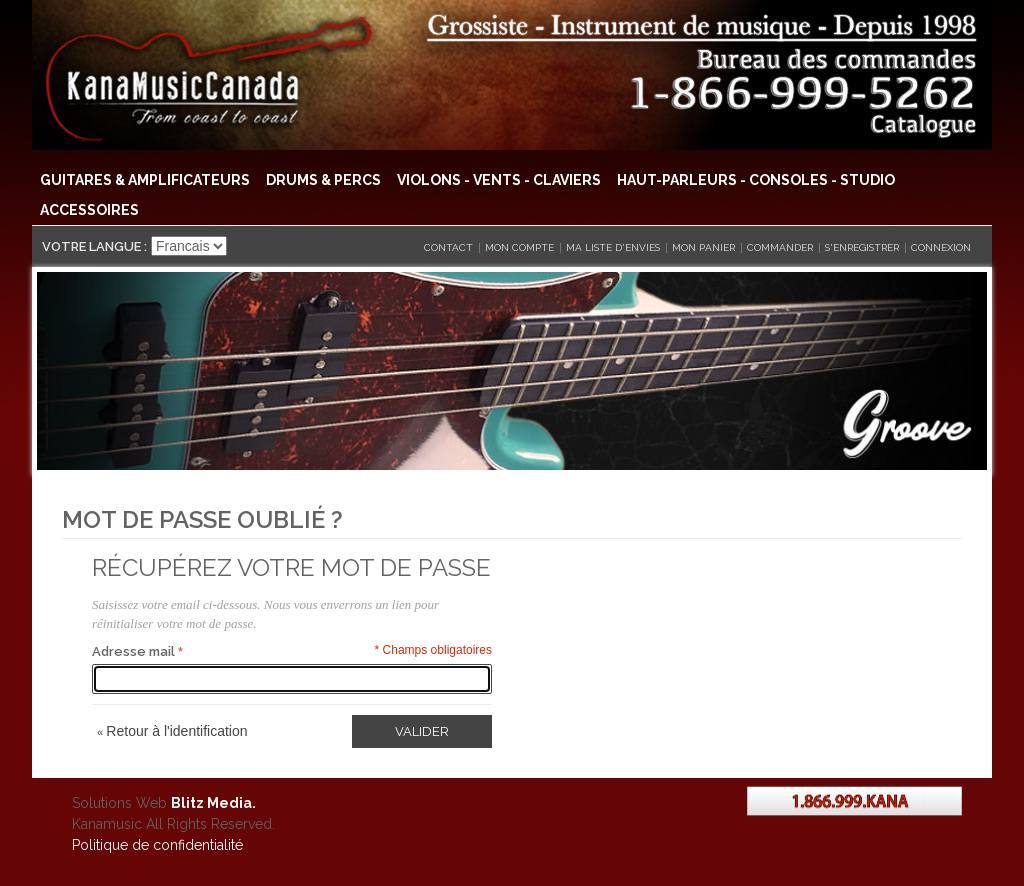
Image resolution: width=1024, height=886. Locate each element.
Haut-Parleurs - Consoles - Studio (756, 180)
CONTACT (448, 247)
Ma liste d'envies (613, 247)
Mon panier (703, 247)
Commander (780, 247)
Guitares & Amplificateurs (145, 180)
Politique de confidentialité (157, 845)
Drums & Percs (323, 180)
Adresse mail (133, 651)
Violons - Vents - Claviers (499, 180)
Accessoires (89, 210)
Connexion (941, 247)
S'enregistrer (862, 247)
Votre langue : (94, 246)
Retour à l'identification (172, 731)
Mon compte (519, 247)
